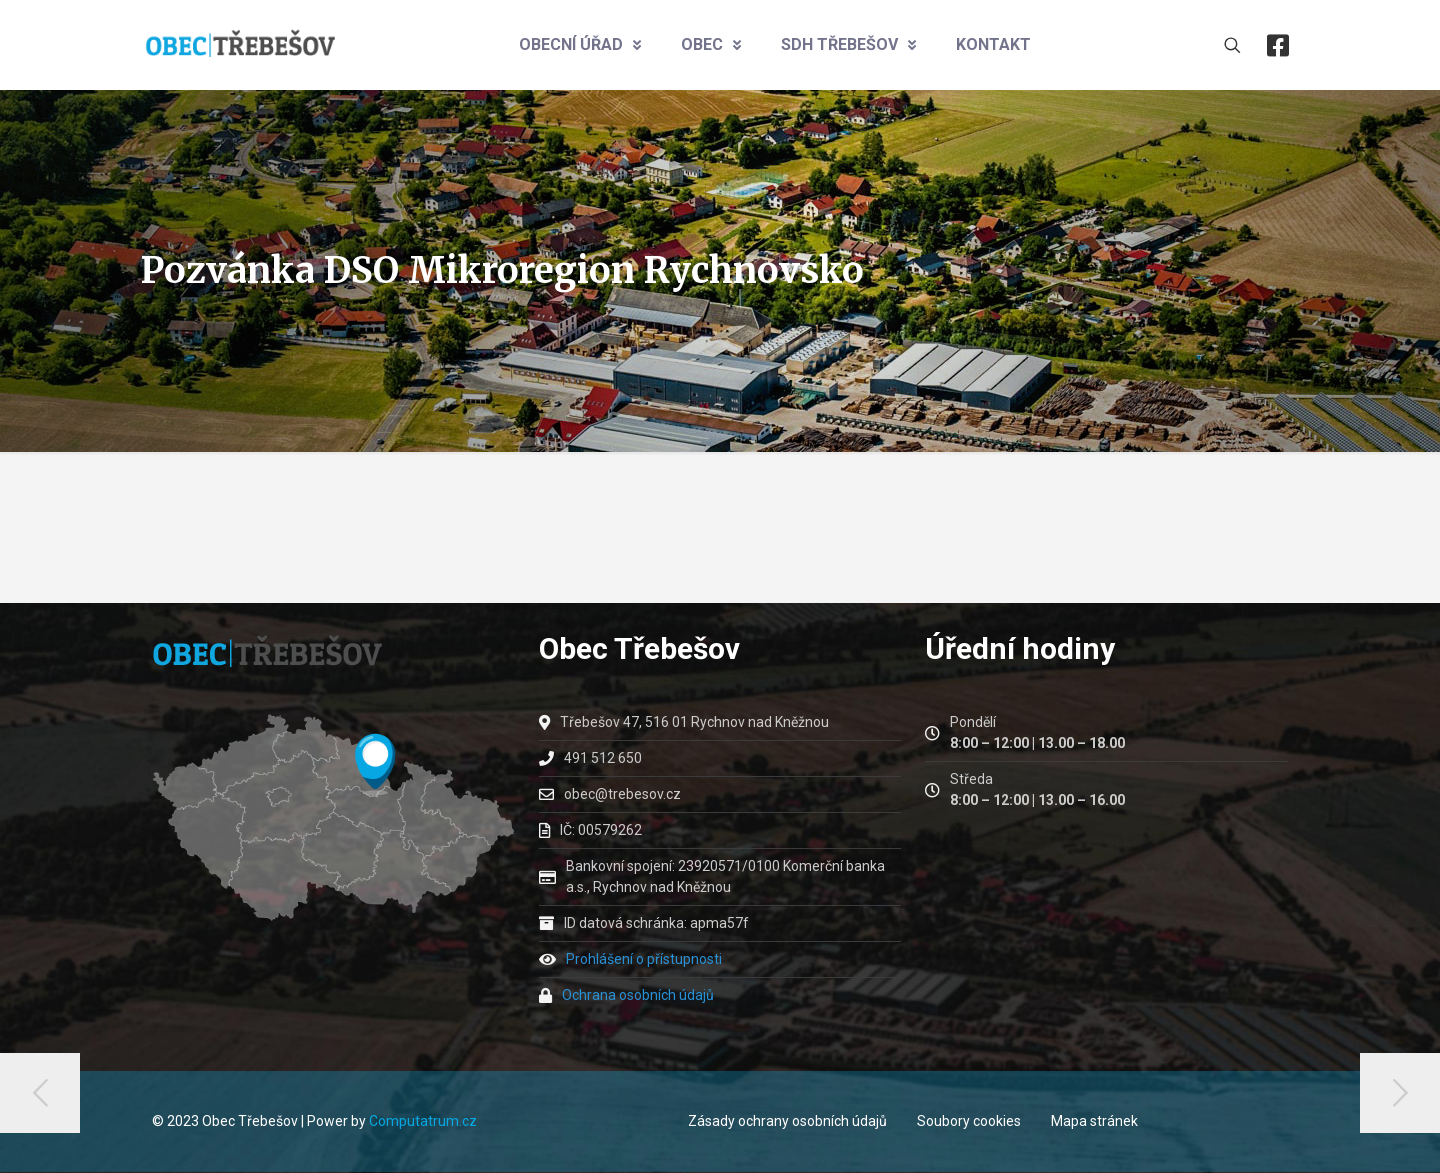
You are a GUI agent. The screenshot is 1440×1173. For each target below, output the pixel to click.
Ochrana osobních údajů (638, 995)
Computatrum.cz (423, 1121)
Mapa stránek (1094, 1121)
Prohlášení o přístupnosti (644, 959)
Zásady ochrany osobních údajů (787, 1121)
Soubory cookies (969, 1121)
